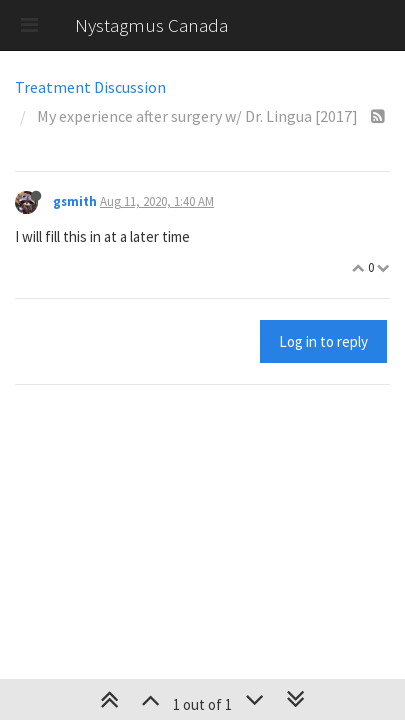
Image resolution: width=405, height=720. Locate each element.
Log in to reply (323, 341)
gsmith (75, 201)
